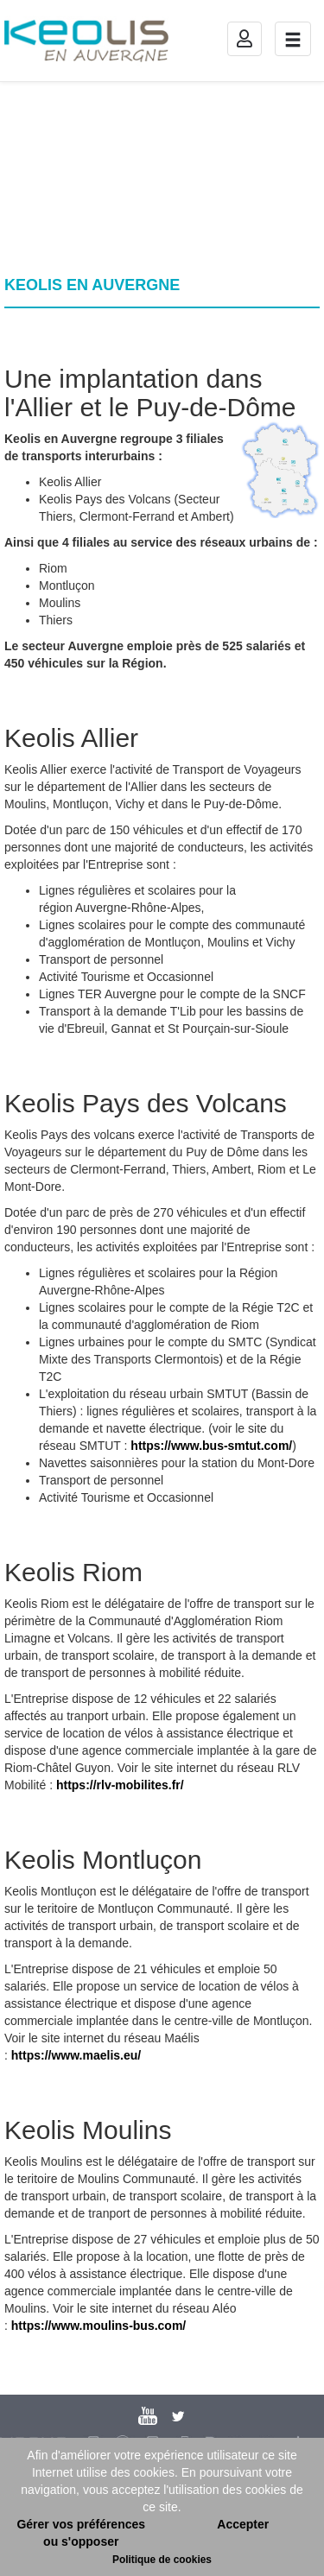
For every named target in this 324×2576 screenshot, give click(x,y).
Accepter (243, 2524)
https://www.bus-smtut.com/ (211, 1446)
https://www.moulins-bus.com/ (98, 2325)
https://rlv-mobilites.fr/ (120, 1785)
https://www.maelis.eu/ (76, 2055)
